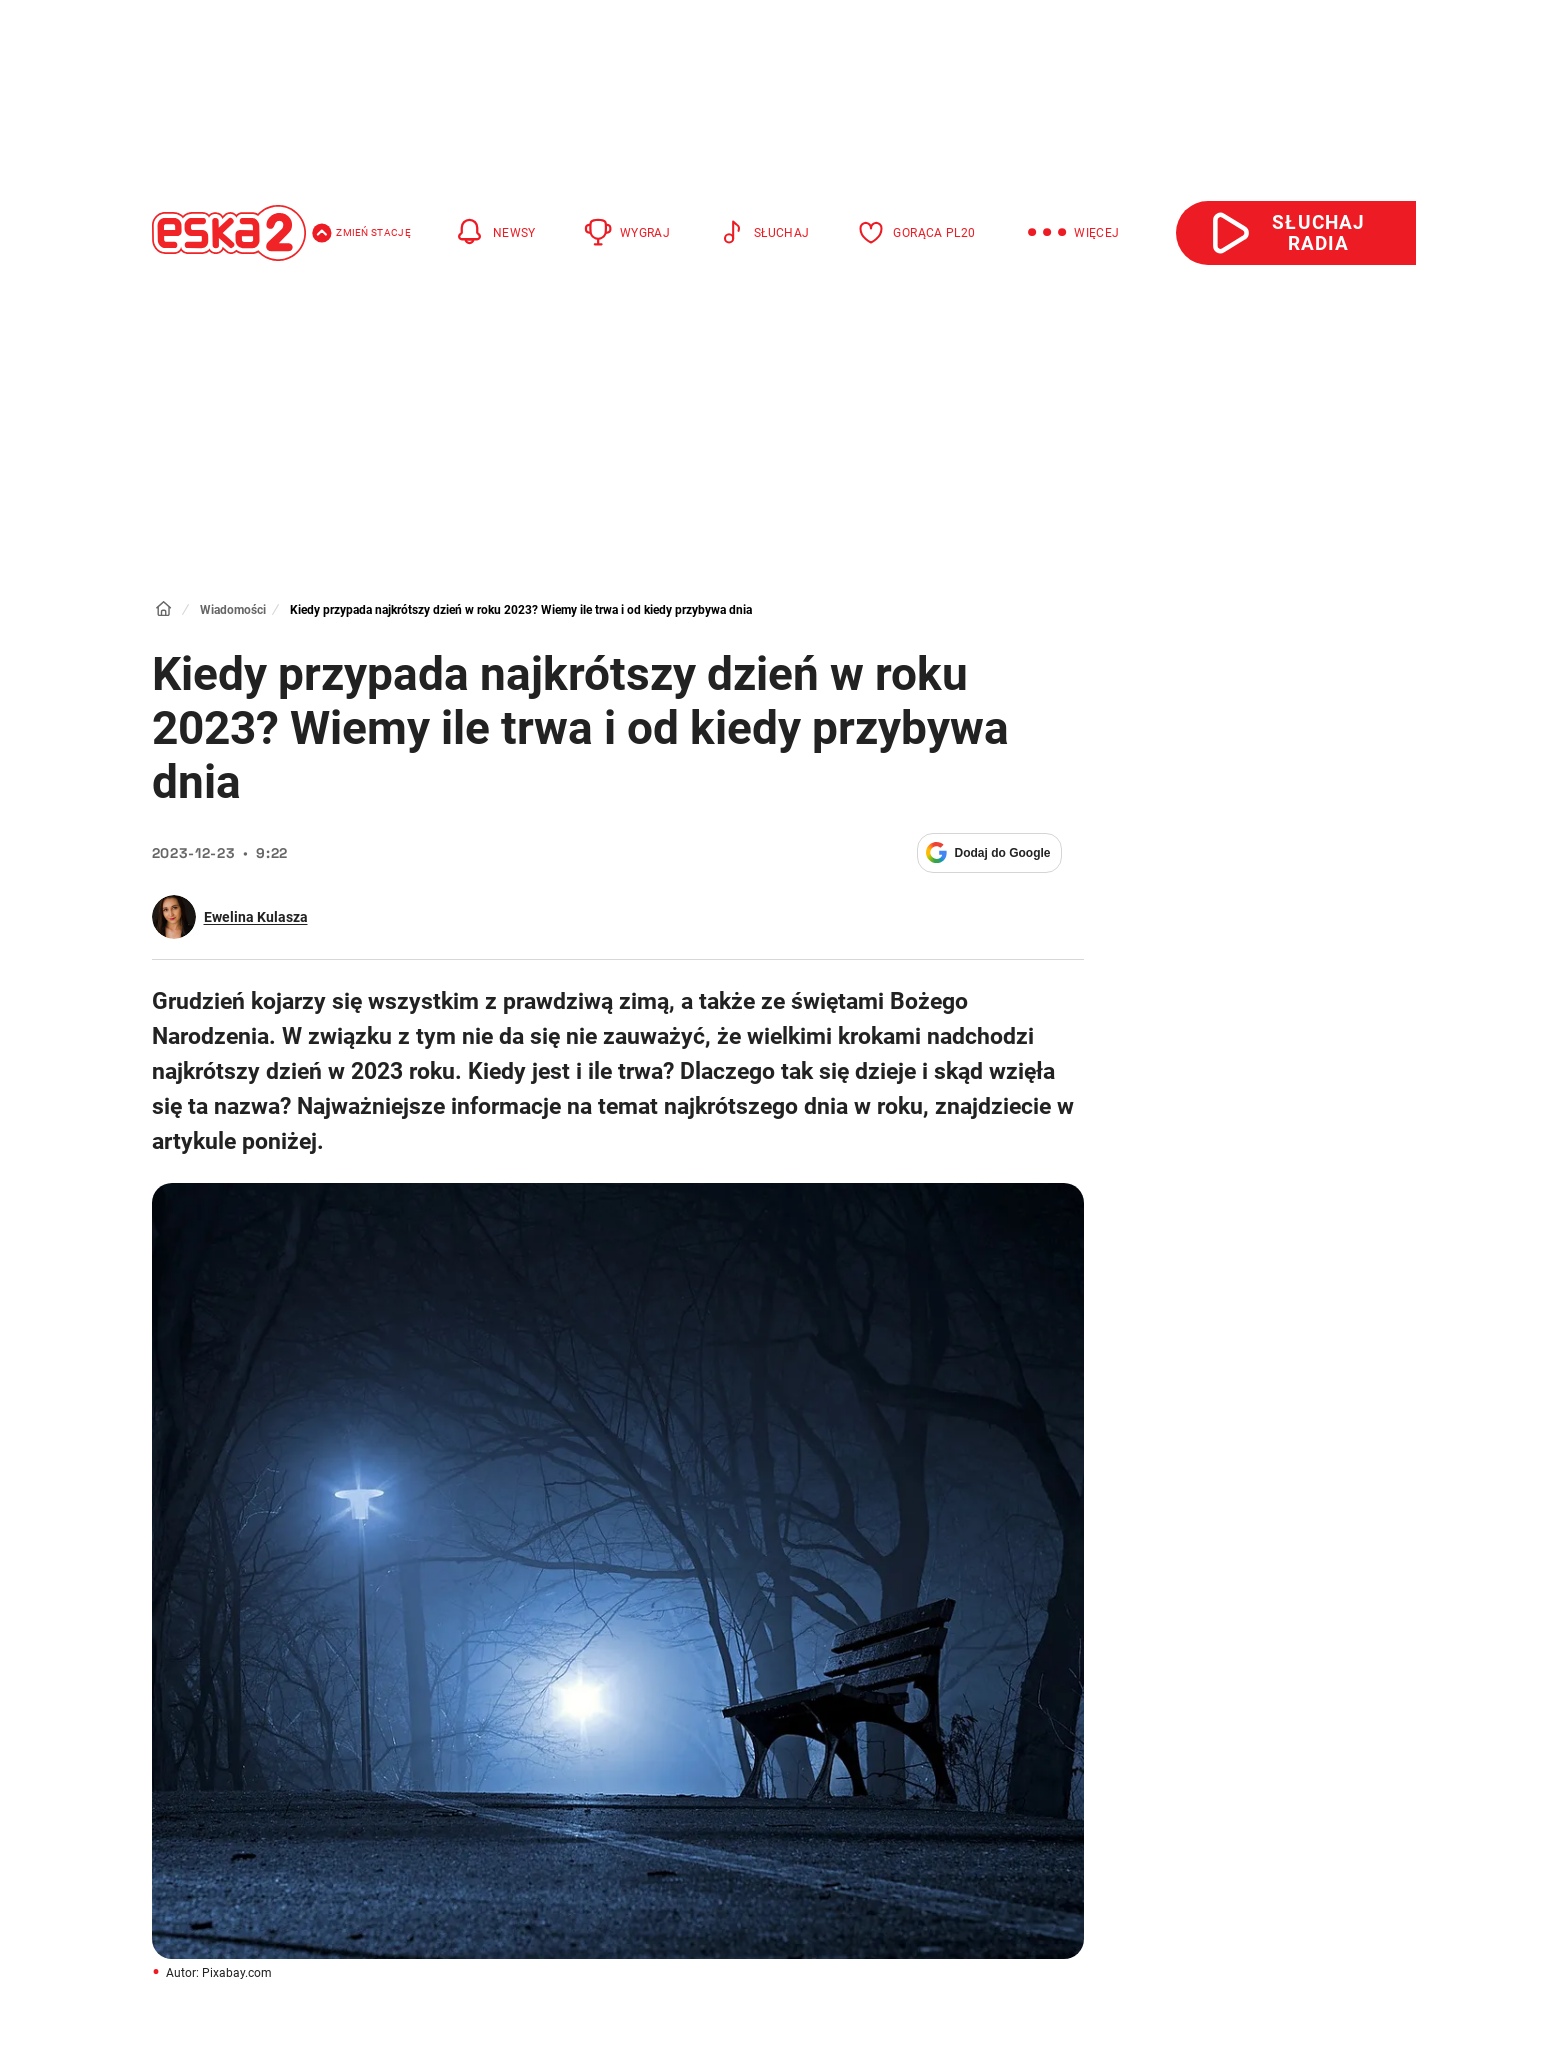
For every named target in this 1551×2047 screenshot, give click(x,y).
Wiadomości (233, 610)
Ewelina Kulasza (256, 917)
